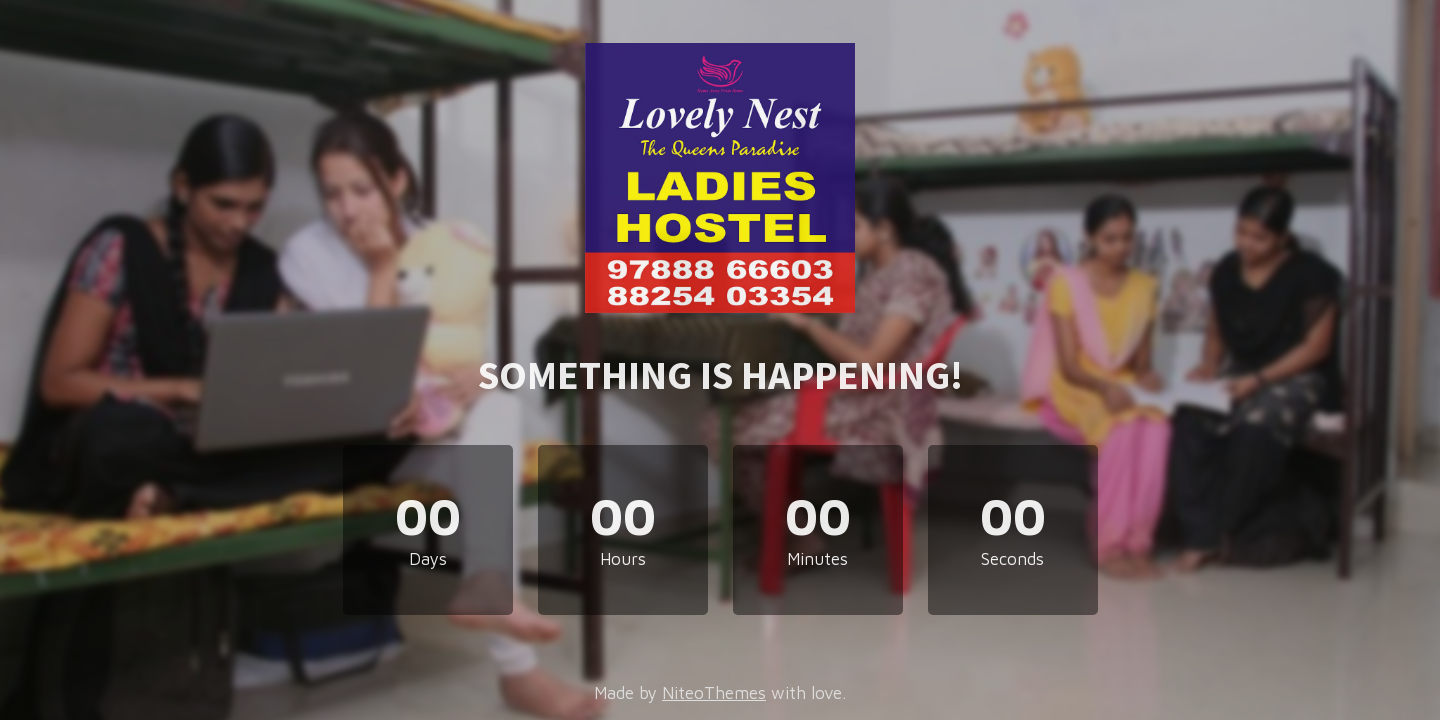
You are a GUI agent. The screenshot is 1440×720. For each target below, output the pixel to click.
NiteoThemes (714, 693)
